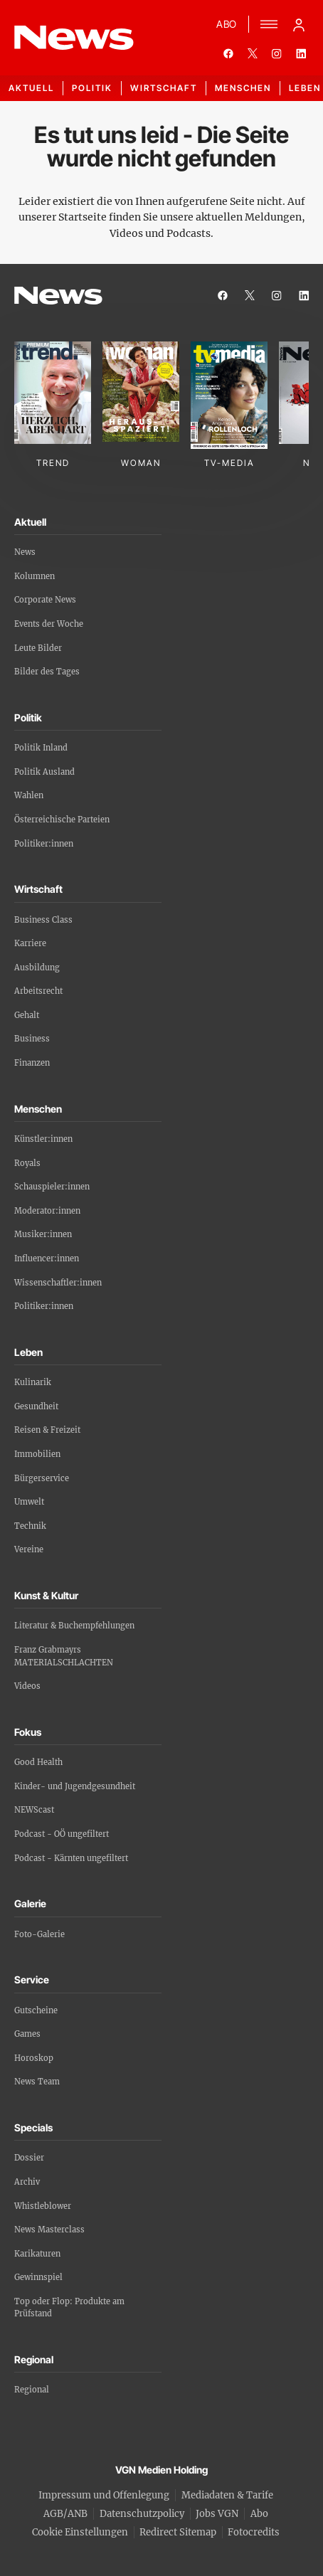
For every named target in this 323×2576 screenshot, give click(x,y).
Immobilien (37, 1454)
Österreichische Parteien (62, 820)
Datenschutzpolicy (142, 2514)
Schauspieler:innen (52, 1187)
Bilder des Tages (47, 672)
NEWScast (34, 1810)
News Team (37, 2082)
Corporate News (45, 600)
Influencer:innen (46, 1258)
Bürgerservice (41, 1478)
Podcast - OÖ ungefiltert (61, 1834)
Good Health (38, 1762)
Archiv (27, 2182)
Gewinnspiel (38, 2277)
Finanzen (32, 1063)
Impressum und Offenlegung (103, 2495)
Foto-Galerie (39, 1934)
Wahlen (28, 795)
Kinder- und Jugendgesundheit (74, 1786)
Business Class (43, 920)
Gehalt (26, 1015)
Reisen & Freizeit (47, 1430)
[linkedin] (301, 53)
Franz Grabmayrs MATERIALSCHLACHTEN (63, 1656)
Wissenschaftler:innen (58, 1283)
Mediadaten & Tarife (227, 2495)
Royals (27, 1163)
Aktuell (31, 88)
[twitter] (253, 53)
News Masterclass (49, 2230)
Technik (30, 1526)
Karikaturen (37, 2254)
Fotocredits (254, 2532)
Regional (31, 2390)
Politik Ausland (44, 772)
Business (32, 1039)
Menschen (243, 88)
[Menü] (268, 24)
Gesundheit (36, 1406)
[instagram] (277, 53)
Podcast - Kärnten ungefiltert (71, 1858)
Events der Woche (48, 624)
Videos (27, 1686)
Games (27, 2034)
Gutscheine (36, 2010)
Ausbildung (37, 967)
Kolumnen (34, 576)
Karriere (30, 943)
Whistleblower (42, 2206)
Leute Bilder (38, 648)
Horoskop (33, 2058)
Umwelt (29, 1502)
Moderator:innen (47, 1211)
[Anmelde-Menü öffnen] (299, 24)
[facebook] (228, 53)
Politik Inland (41, 748)
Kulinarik (32, 1382)
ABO (226, 24)
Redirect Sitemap (177, 2532)
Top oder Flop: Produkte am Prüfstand (69, 2307)
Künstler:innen (43, 1139)
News (25, 552)
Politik (92, 88)
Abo (259, 2514)
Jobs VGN (217, 2514)
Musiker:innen (43, 1234)
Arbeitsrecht (38, 991)
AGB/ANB (65, 2514)
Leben (305, 88)
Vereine (28, 1549)
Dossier (29, 2158)
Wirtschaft (163, 88)
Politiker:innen (43, 844)
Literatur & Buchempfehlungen (74, 1626)
